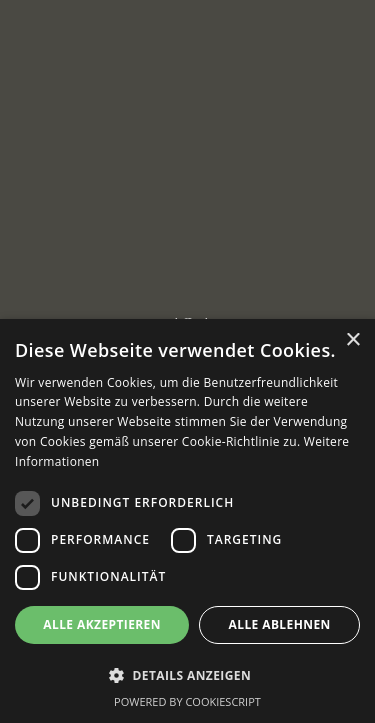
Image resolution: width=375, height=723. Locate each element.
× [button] (352, 340)
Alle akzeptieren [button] (102, 624)
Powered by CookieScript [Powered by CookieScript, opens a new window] (187, 701)
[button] (187, 675)
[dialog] (187, 521)
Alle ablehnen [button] (280, 624)
